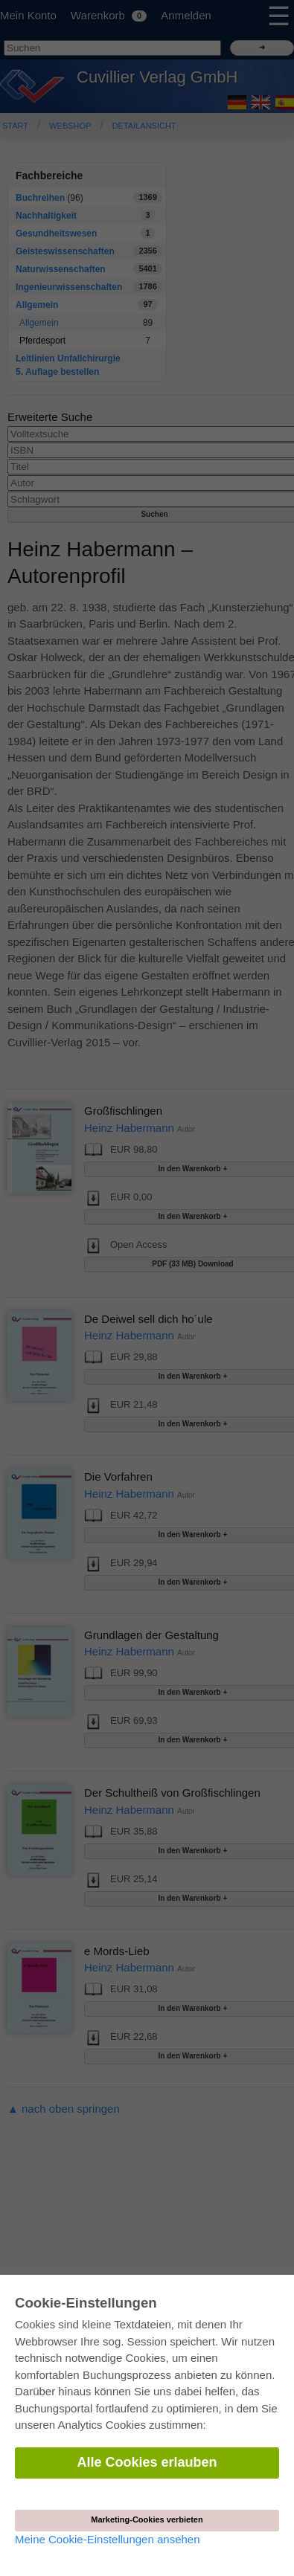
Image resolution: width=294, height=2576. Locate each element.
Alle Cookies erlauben (147, 2462)
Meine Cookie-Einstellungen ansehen (107, 2539)
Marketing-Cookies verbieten (146, 2519)
